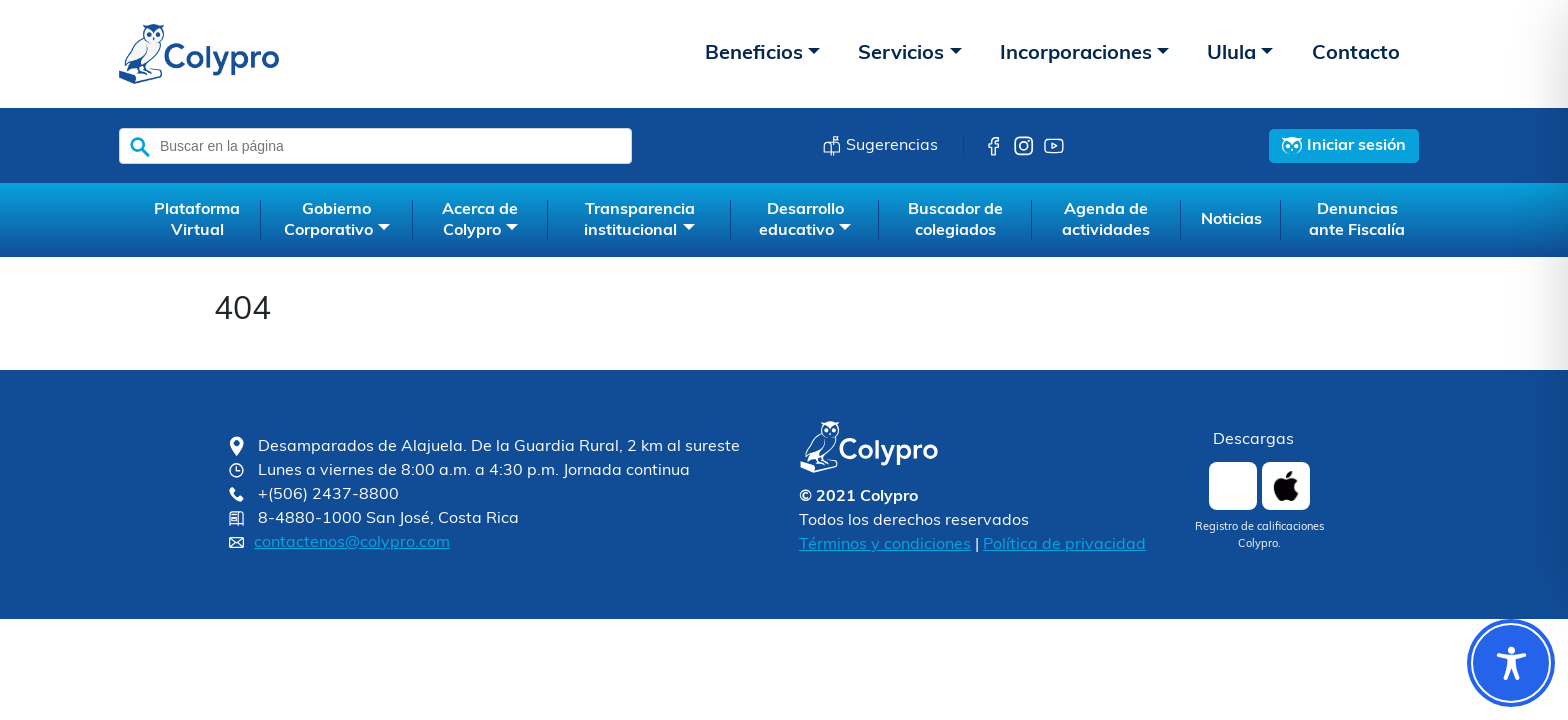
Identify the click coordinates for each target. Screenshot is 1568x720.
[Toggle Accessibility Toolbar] (1511, 663)
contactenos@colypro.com (352, 543)
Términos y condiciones (885, 545)
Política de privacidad (1064, 545)
